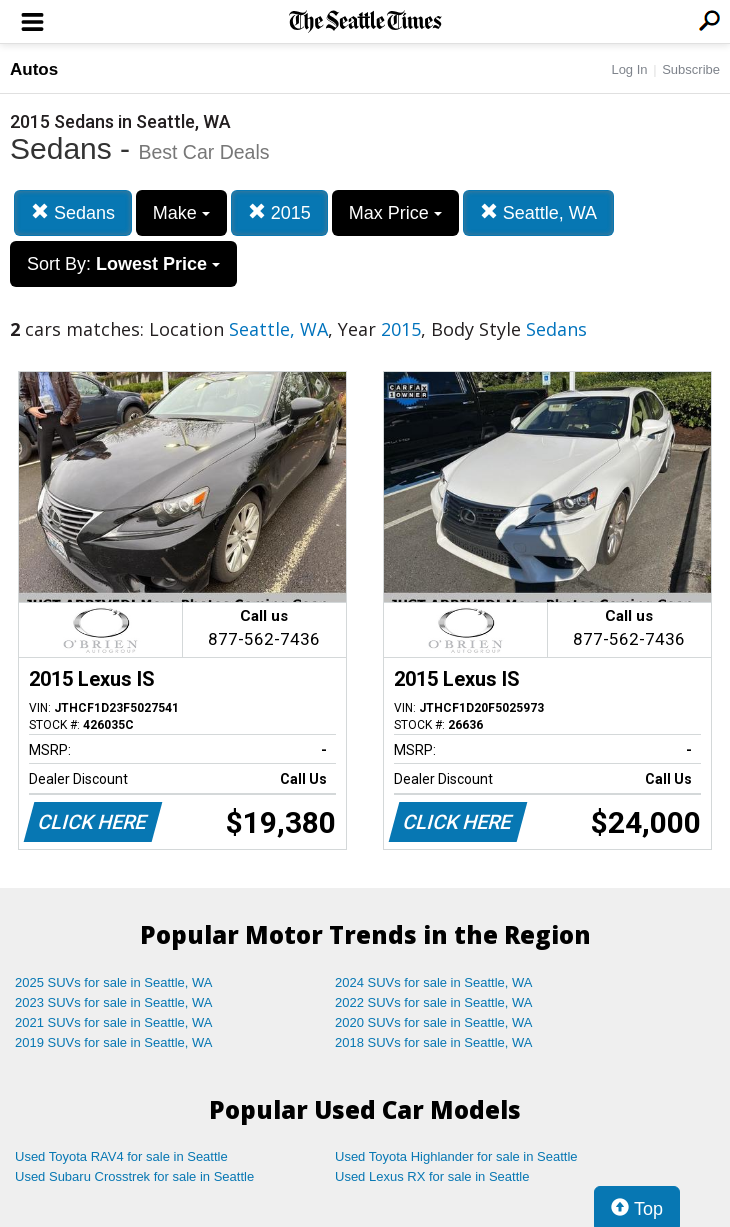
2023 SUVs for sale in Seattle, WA (114, 1002)
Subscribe (691, 69)
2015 (279, 212)
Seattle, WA (538, 212)
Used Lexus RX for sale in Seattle (432, 1176)
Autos (34, 69)
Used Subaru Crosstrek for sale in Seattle (134, 1176)
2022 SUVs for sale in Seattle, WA (434, 1002)
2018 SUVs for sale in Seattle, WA (434, 1042)
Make (181, 213)
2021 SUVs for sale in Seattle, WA (114, 1022)
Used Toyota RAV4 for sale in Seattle (121, 1156)
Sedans (73, 212)
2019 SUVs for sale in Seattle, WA (114, 1042)
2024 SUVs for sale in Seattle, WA (434, 982)
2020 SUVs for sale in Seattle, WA (434, 1022)
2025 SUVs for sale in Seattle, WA (114, 982)
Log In (629, 69)
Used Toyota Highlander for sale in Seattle (456, 1156)
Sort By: (123, 264)
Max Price (395, 213)
